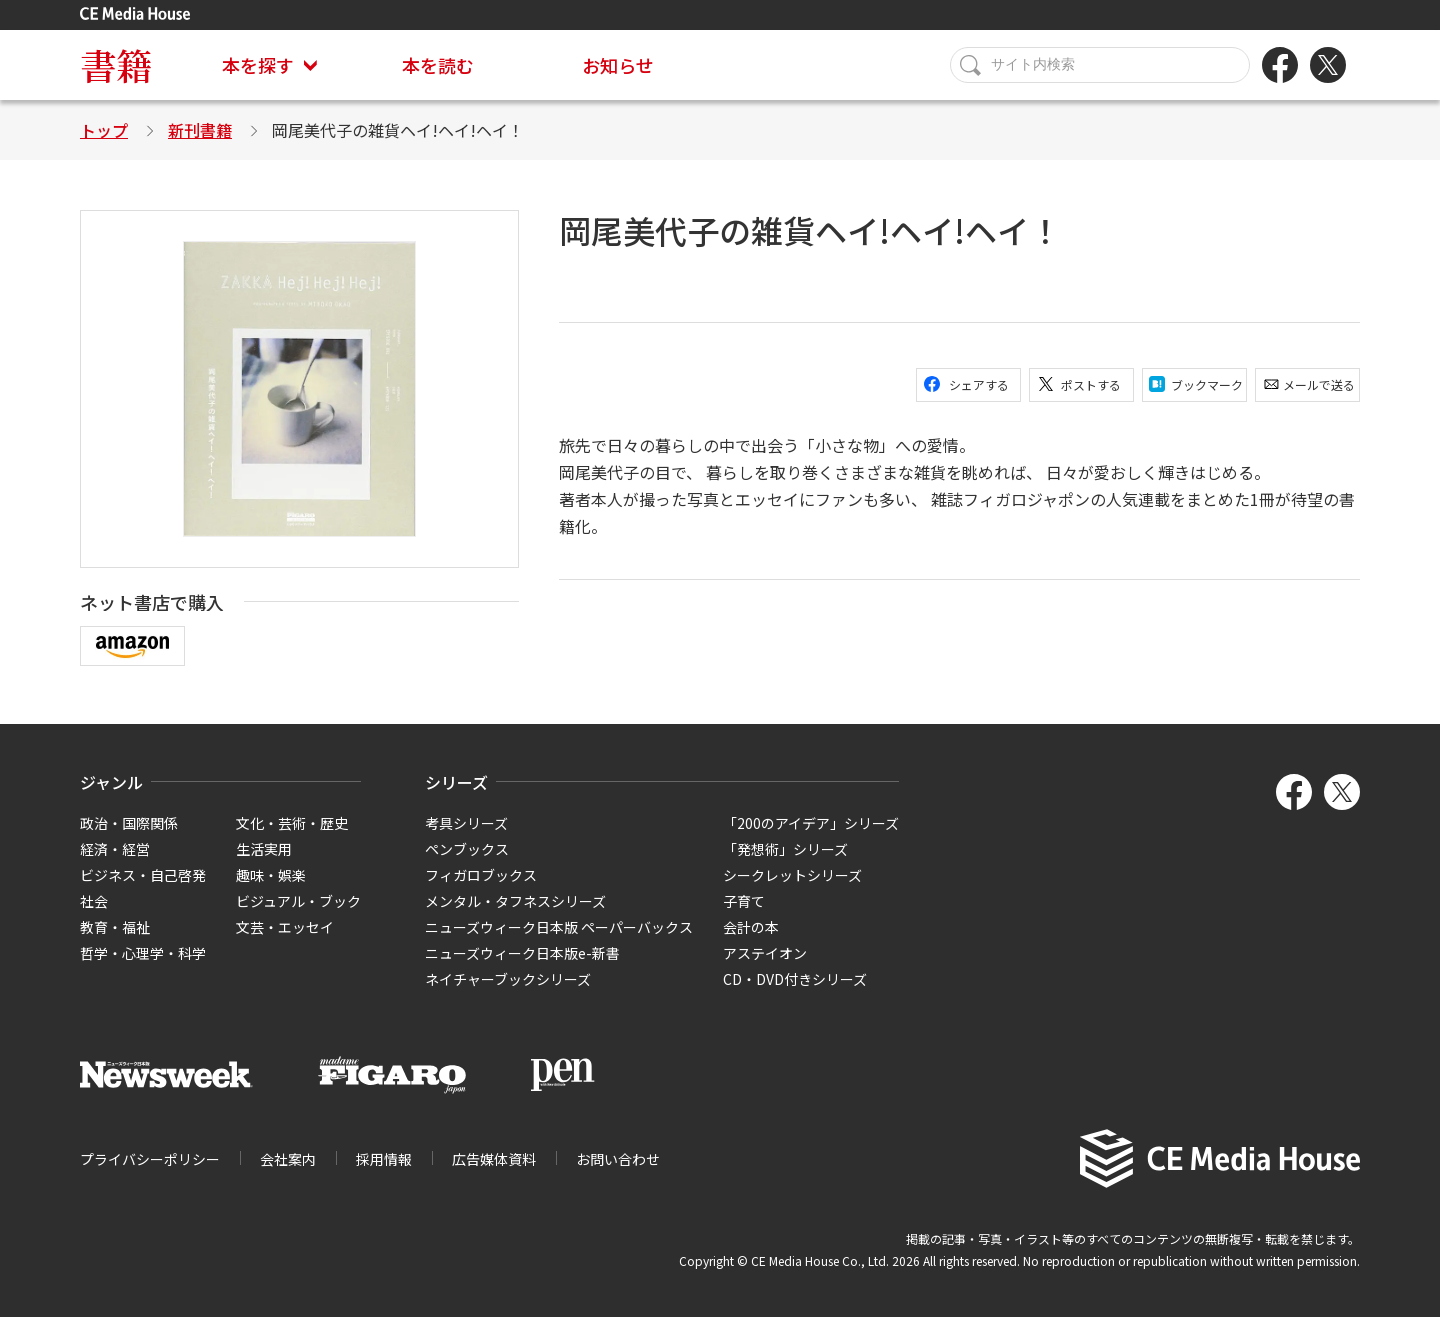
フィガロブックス (481, 875)
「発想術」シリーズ (785, 849)
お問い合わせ (618, 1159)
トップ (104, 130)
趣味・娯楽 (271, 875)
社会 (94, 901)
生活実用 (264, 849)
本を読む (438, 65)
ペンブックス (467, 849)
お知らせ (618, 65)
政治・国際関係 (129, 823)
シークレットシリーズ (792, 875)
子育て (744, 901)
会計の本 (751, 927)
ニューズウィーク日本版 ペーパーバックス (559, 927)
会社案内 (288, 1159)
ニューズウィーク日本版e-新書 (522, 953)
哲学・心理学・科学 (143, 953)
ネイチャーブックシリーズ (508, 979)
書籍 (116, 64)
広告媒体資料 (494, 1159)
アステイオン (765, 953)
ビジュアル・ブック (298, 901)
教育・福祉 (115, 927)
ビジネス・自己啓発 (143, 875)
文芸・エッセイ (285, 927)
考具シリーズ (466, 823)
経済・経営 (115, 849)
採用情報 (384, 1159)
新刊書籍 (200, 130)
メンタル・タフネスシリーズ (515, 901)
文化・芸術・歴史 (292, 823)
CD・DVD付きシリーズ (795, 979)
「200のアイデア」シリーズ (811, 823)
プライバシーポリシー (150, 1159)
